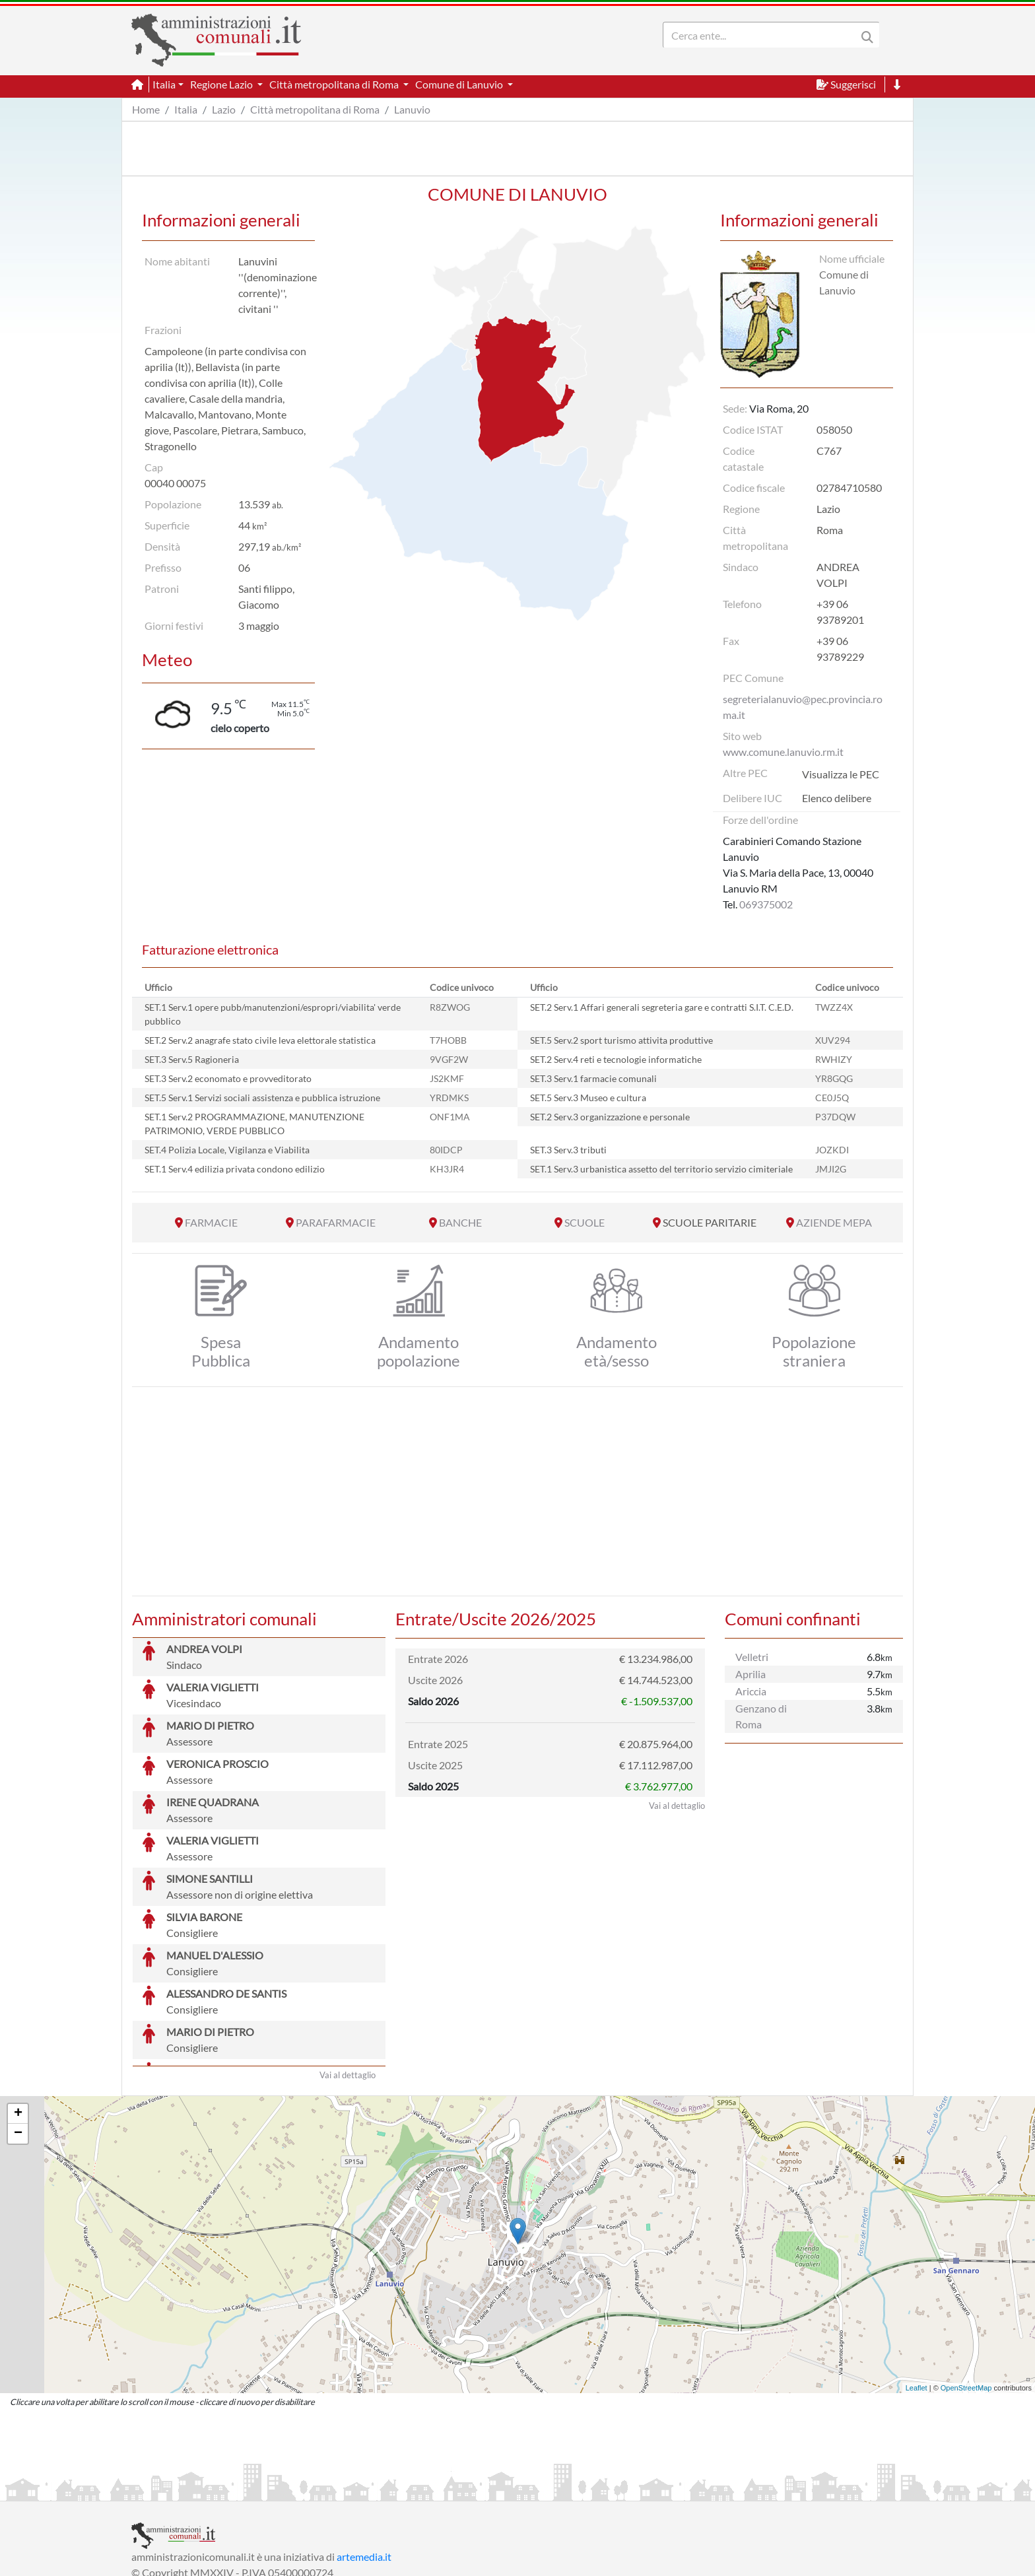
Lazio (224, 109)
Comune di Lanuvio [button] (460, 84)
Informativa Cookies (391, 2489)
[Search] (762, 35)
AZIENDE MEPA (834, 1222)
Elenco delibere (836, 798)
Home (146, 109)
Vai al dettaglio (347, 1976)
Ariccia (750, 1691)
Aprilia (750, 1674)
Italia (185, 109)
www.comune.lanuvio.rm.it (783, 751)
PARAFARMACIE (336, 1222)
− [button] (18, 2035)
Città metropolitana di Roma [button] (335, 84)
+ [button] (18, 2015)
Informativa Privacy (293, 2489)
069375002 (766, 904)
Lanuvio (412, 109)
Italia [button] (164, 84)
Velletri (751, 1656)
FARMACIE (211, 1222)
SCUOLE (584, 1222)
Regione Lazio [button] (222, 84)
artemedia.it (364, 2457)
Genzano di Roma (761, 1716)
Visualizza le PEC (840, 774)
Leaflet (916, 2289)
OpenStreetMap (966, 2289)
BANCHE (460, 1222)
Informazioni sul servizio (186, 2489)
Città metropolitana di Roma (315, 109)
